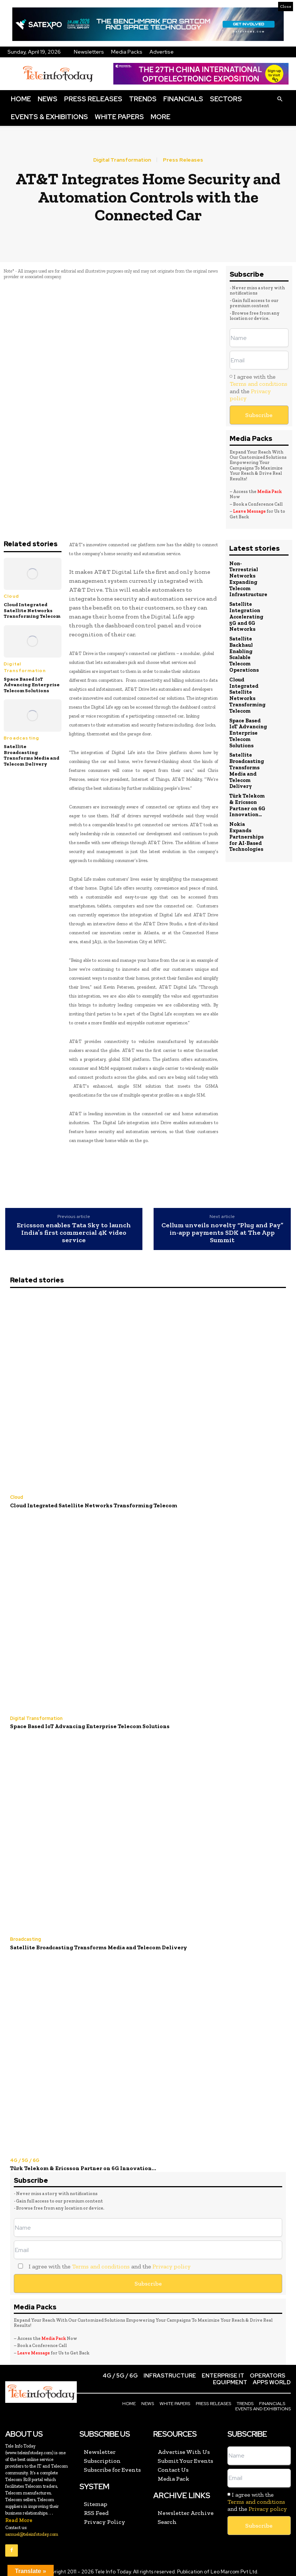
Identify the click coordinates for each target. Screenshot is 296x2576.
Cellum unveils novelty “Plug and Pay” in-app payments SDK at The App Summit (222, 1233)
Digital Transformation (122, 159)
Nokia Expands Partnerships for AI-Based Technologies (248, 816)
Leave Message (250, 511)
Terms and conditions (258, 383)
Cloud (11, 596)
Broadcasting (21, 738)
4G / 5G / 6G (24, 2156)
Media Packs (126, 51)
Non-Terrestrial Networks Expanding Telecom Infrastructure (248, 578)
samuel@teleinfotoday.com (31, 2529)
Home (21, 99)
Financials (183, 99)
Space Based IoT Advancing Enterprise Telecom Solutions (32, 684)
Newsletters (89, 51)
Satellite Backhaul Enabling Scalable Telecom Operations (243, 648)
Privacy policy (171, 2261)
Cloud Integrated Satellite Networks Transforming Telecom (32, 610)
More (160, 116)
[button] (280, 98)
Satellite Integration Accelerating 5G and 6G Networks (246, 613)
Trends (143, 99)
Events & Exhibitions (49, 116)
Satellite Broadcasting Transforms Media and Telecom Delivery (31, 755)
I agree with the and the (258, 387)
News (47, 99)
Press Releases (93, 99)
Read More (18, 2515)
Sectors (226, 99)
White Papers (119, 116)
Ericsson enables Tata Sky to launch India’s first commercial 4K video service (74, 1233)
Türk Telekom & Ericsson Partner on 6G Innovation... (246, 789)
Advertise (161, 51)
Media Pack (269, 491)
